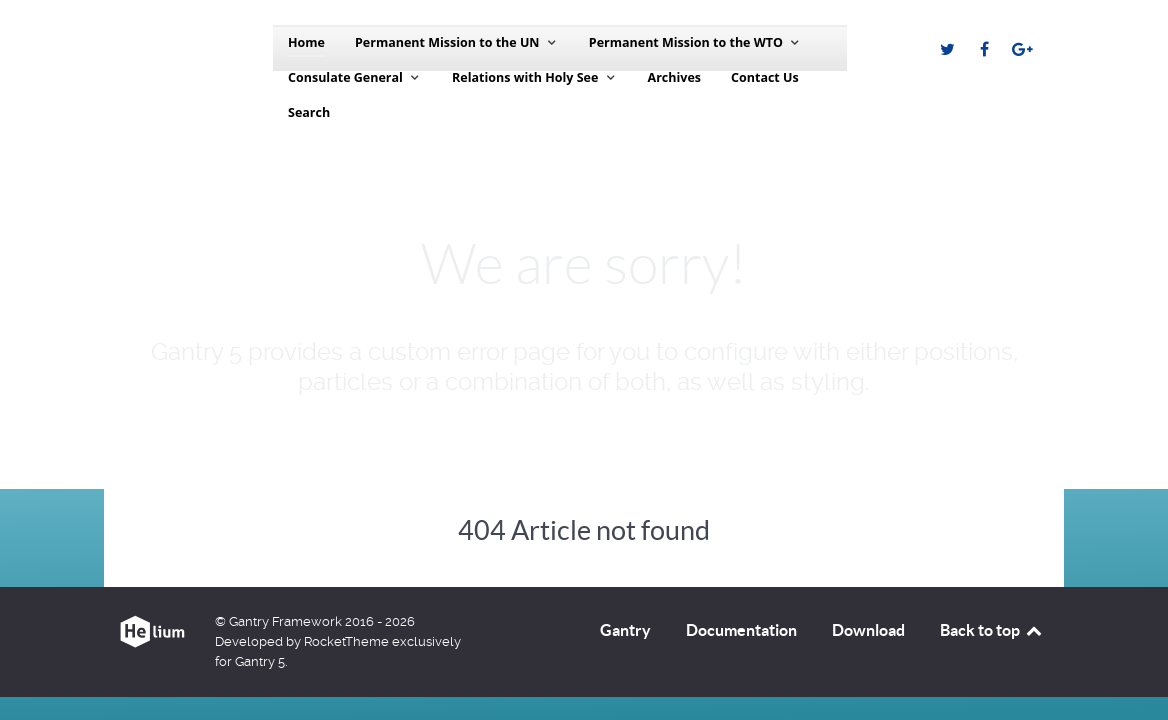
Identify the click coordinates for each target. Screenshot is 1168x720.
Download (868, 630)
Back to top (992, 630)
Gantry (625, 630)
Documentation (741, 630)
